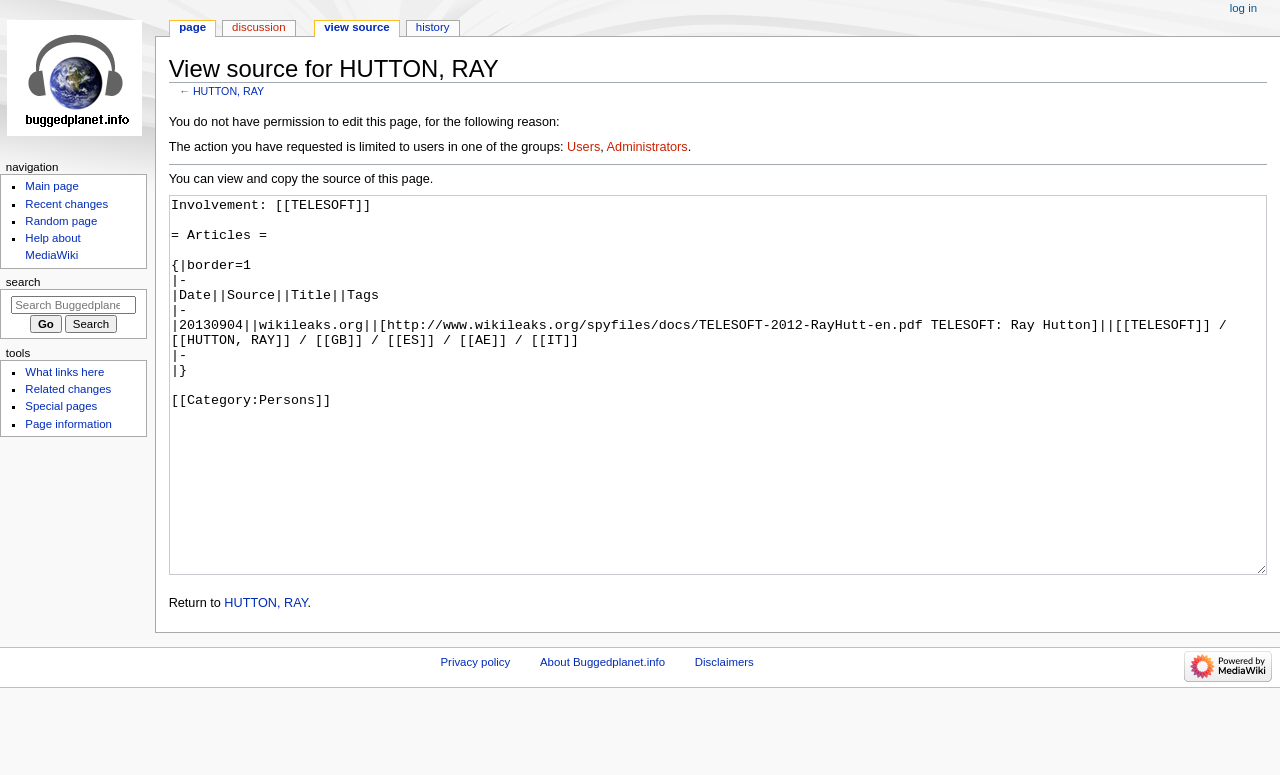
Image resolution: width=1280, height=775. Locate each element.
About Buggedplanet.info (602, 737)
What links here (64, 372)
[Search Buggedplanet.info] (73, 305)
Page (192, 27)
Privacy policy (475, 737)
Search (23, 282)
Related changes (68, 389)
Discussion (258, 27)
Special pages (61, 406)
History (433, 27)
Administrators (647, 147)
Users (583, 147)
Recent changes (66, 204)
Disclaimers (724, 737)
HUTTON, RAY (228, 91)
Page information (68, 424)
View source (357, 27)
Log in (1243, 8)
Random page (61, 221)
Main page (52, 186)
